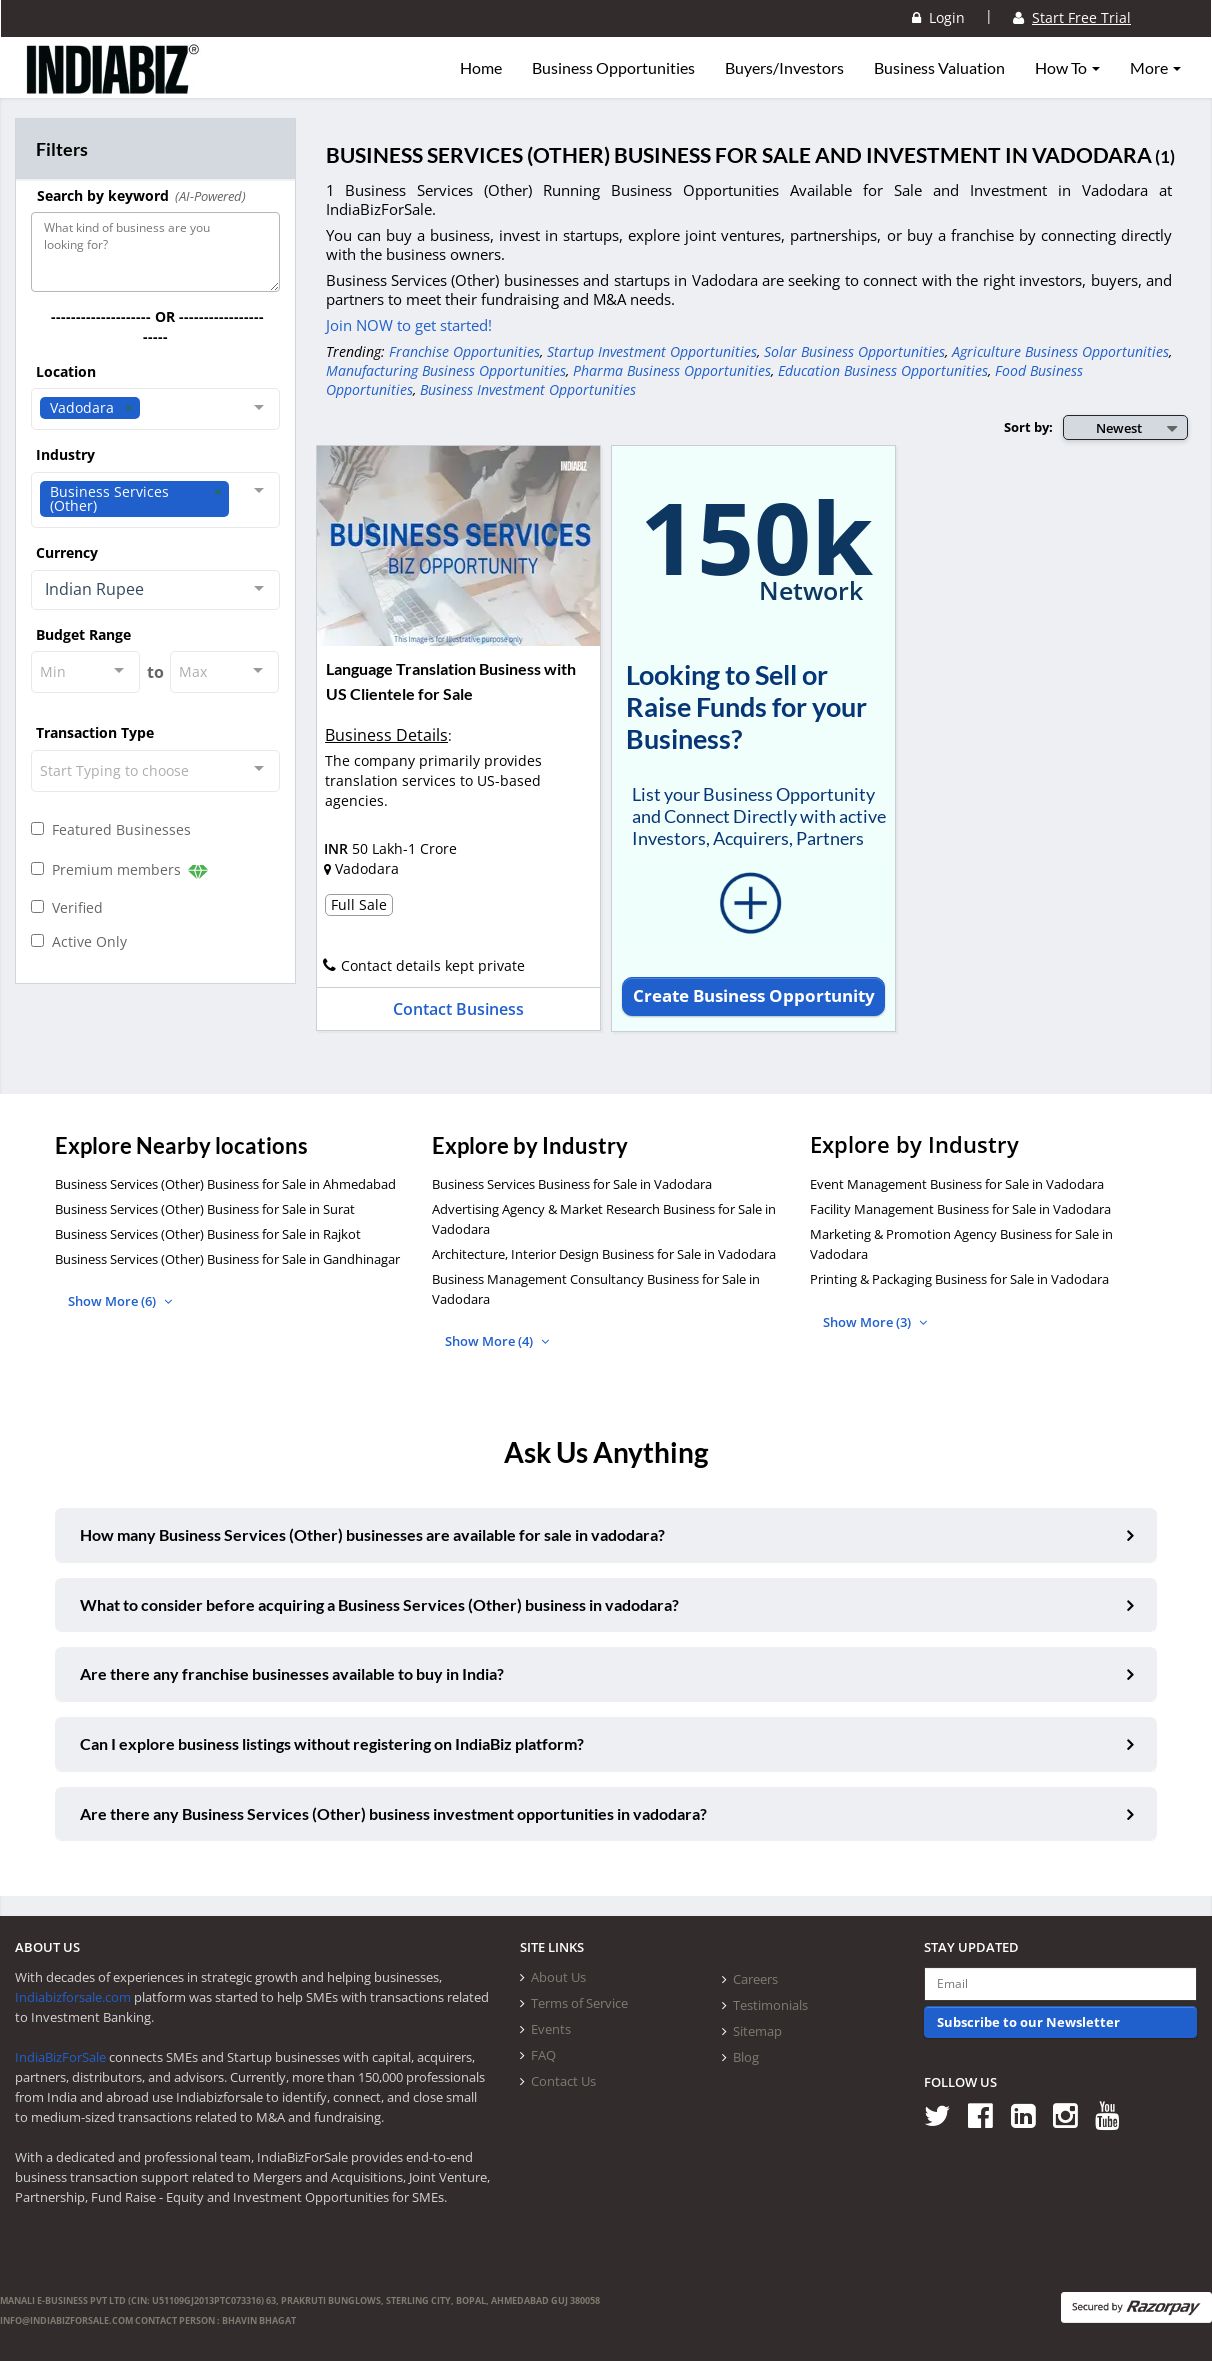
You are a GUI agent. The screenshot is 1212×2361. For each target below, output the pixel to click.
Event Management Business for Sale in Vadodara (957, 1184)
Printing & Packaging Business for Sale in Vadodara (959, 1279)
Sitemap (757, 2031)
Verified (67, 907)
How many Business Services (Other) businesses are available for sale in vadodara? (372, 1534)
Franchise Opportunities (464, 351)
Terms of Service (579, 2003)
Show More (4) (497, 1341)
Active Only (79, 941)
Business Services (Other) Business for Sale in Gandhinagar (227, 1259)
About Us (558, 1977)
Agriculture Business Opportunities (1060, 351)
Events (551, 2029)
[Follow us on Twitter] (944, 2115)
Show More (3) (875, 1322)
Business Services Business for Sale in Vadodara (572, 1184)
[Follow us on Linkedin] (1030, 2115)
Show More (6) (120, 1301)
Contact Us (563, 2081)
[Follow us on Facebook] (987, 2115)
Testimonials (770, 2005)
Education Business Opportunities (883, 370)
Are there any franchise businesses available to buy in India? (292, 1673)
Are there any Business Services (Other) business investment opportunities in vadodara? (393, 1813)
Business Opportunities (613, 68)
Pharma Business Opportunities (672, 370)
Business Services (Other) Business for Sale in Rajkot (208, 1234)
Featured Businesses (111, 829)
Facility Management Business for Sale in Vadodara (960, 1209)
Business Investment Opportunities (528, 389)
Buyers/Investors (784, 68)
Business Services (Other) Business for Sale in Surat (205, 1209)
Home (481, 68)
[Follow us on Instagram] (1072, 2115)
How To (1067, 68)
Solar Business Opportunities (854, 351)
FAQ (543, 2055)
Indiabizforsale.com (73, 1997)
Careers (755, 1979)
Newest (1119, 428)
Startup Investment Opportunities (652, 351)
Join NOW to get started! (409, 325)
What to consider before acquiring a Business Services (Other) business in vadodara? (379, 1604)
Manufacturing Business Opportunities (446, 370)
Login (938, 17)
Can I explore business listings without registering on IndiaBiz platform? (332, 1743)
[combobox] (155, 409)
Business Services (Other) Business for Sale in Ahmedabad (225, 1184)
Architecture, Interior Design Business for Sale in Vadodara (604, 1254)
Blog (746, 2057)
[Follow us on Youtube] (1114, 2115)
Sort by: (1028, 427)
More (1155, 68)
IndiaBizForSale (60, 2057)
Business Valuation (939, 68)
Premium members (119, 870)
